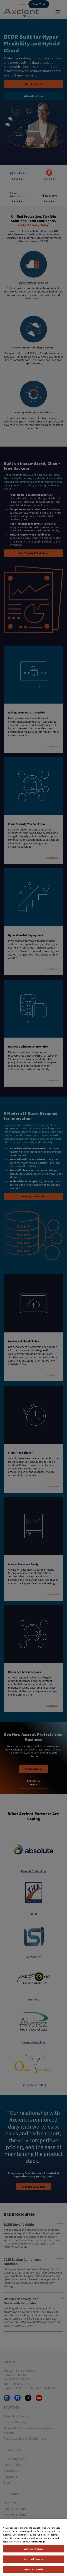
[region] (33, 2547)
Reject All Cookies (33, 2559)
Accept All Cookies (33, 2569)
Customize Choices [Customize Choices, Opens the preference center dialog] (33, 2548)
